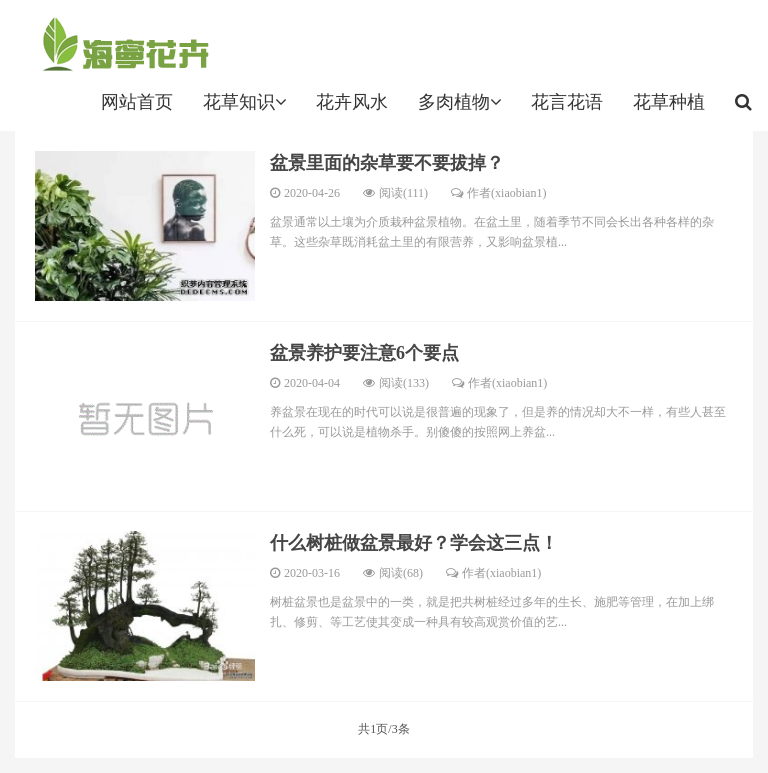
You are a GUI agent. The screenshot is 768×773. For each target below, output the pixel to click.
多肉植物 (459, 102)
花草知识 (244, 102)
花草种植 (669, 102)
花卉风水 (352, 102)
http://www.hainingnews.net (122, 45)
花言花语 (567, 102)
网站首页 (137, 102)
